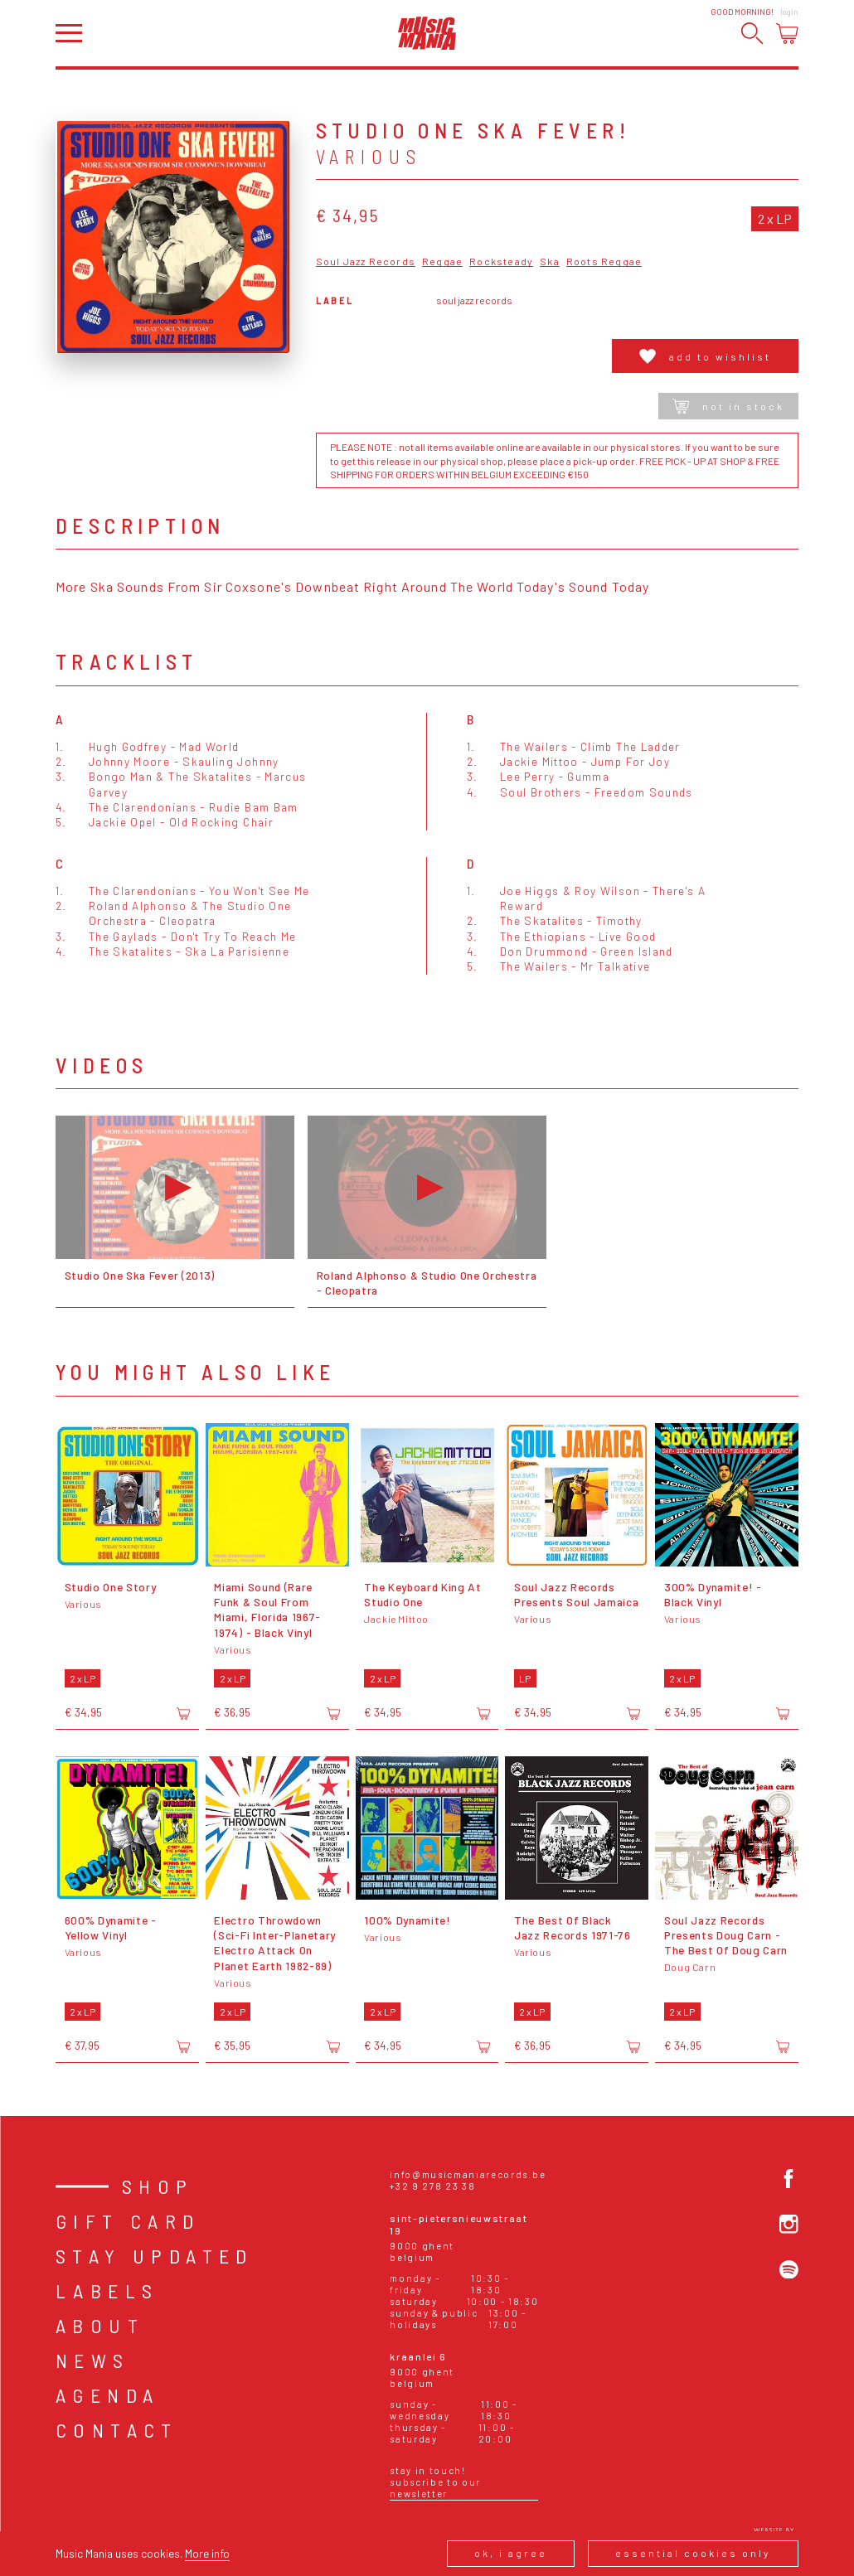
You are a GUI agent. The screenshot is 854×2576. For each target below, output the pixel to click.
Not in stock (728, 406)
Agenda (107, 2395)
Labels (107, 2290)
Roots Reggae (604, 261)
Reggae (442, 261)
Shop (158, 2186)
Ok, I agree (510, 2553)
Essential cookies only (693, 2553)
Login (789, 12)
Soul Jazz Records (365, 261)
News (93, 2360)
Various (369, 157)
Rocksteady (501, 261)
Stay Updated (155, 2256)
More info (207, 2553)
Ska (550, 261)
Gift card (128, 2221)
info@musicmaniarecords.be (468, 2174)
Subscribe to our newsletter (435, 2488)
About (100, 2325)
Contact (117, 2430)
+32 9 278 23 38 (432, 2186)
